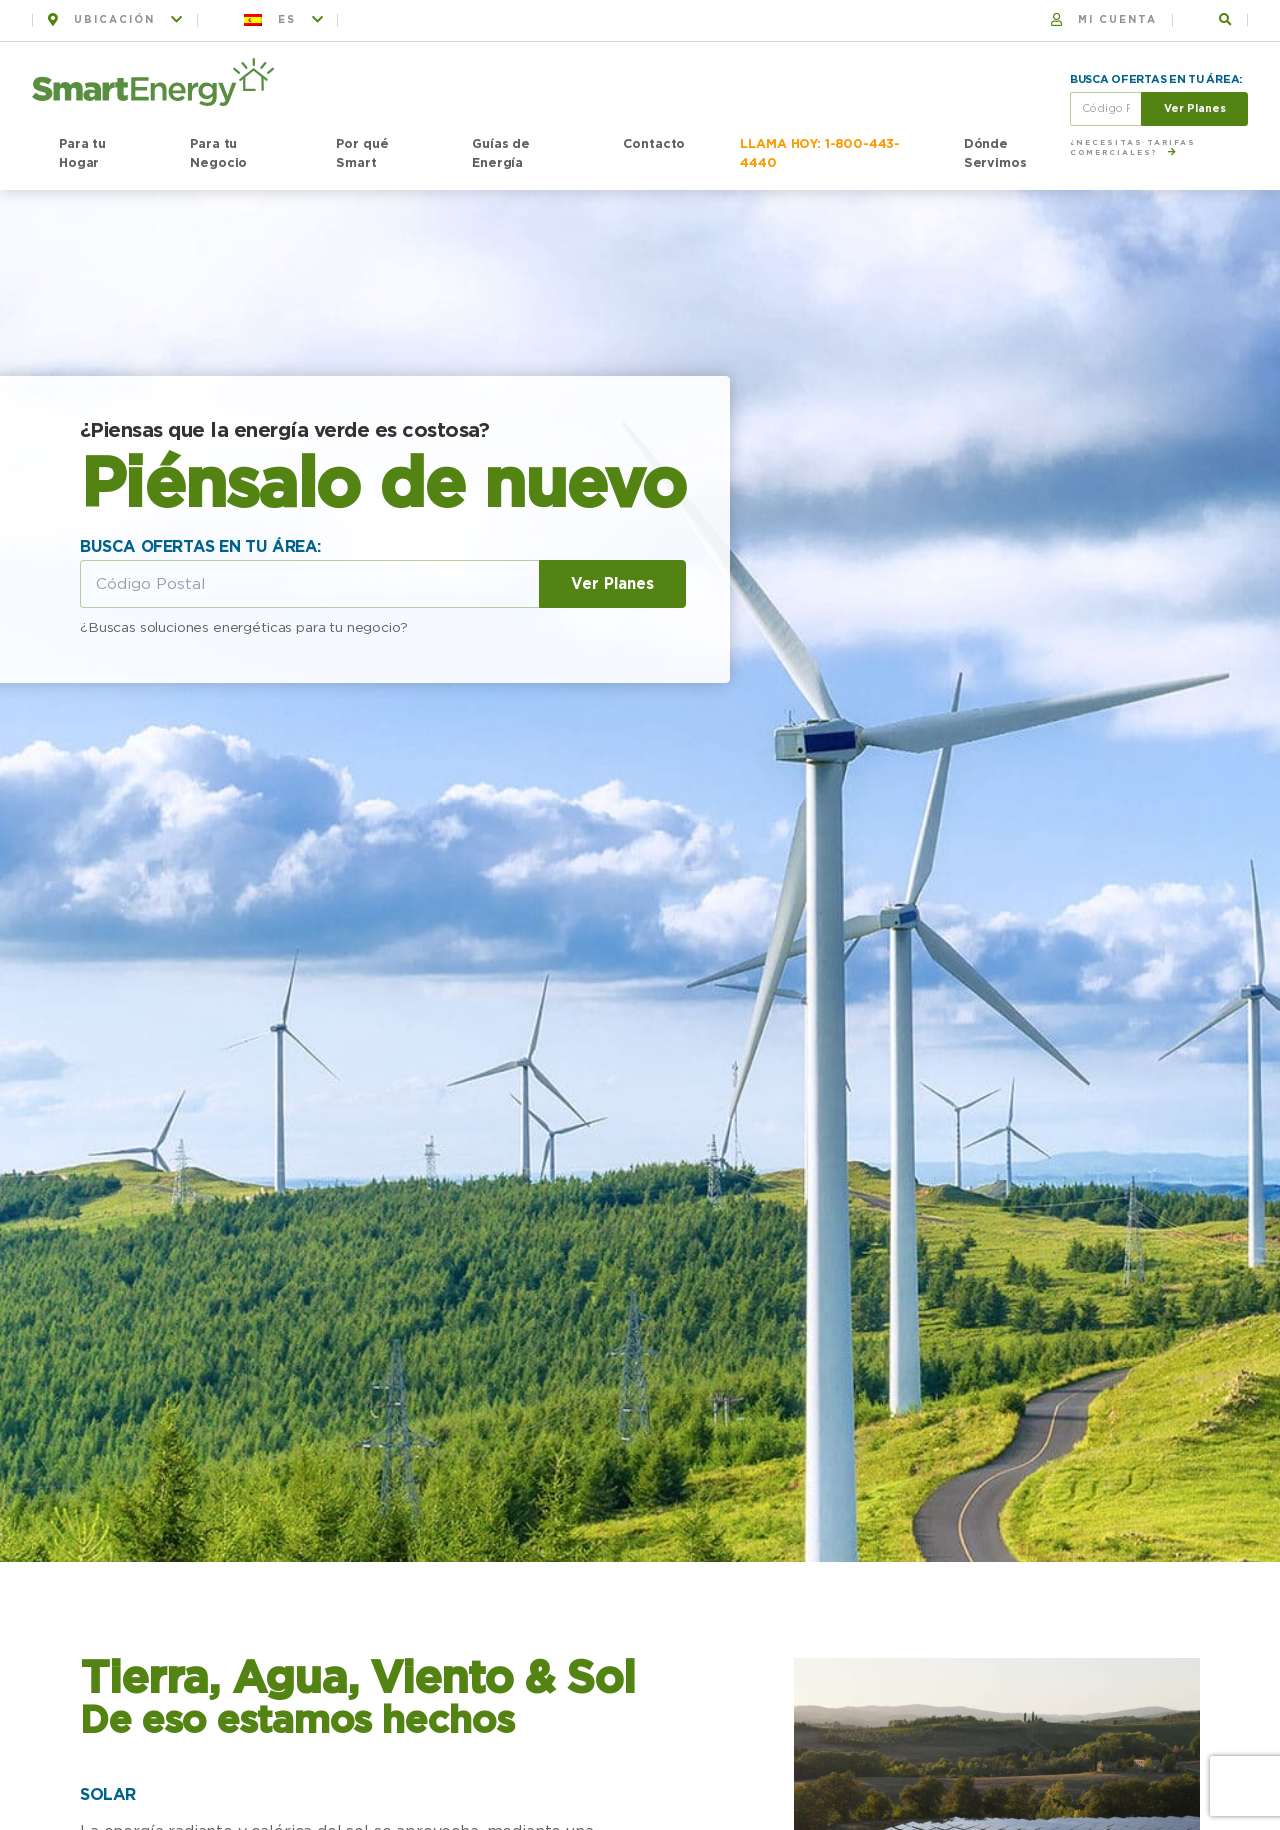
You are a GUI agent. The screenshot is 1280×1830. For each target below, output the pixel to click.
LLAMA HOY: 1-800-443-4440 (820, 154)
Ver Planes (1195, 108)
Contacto (654, 144)
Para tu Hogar (82, 154)
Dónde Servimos (995, 154)
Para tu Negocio (218, 154)
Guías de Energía (501, 154)
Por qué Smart (362, 154)
